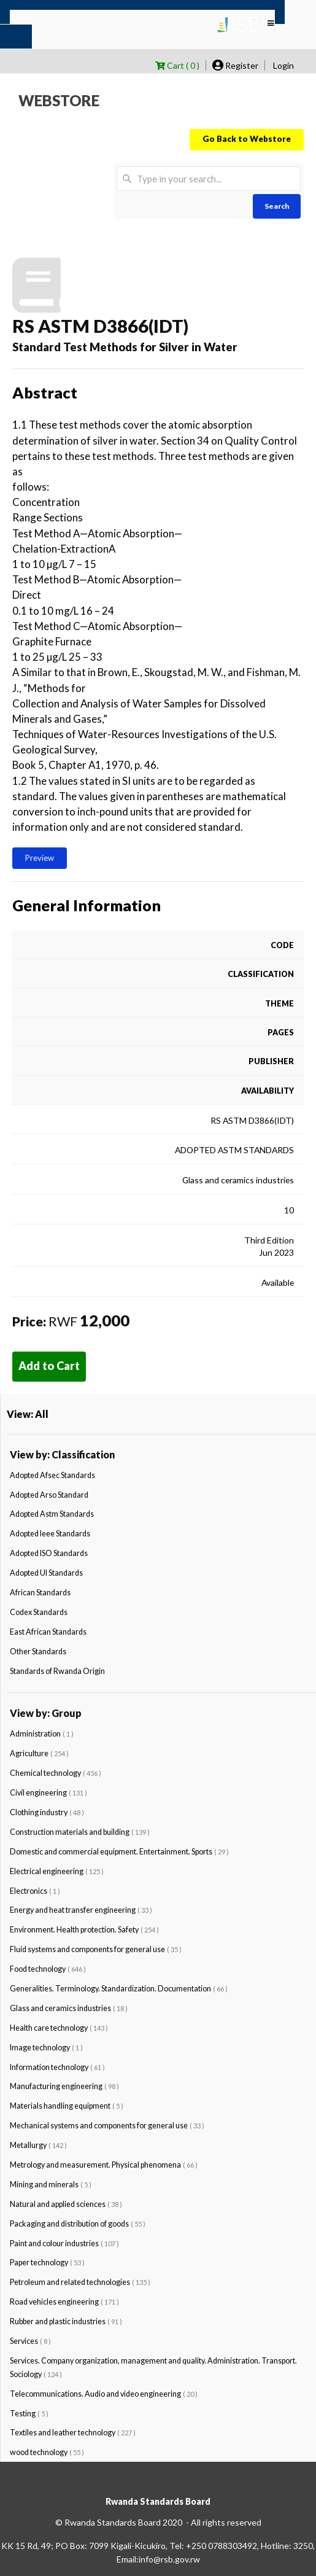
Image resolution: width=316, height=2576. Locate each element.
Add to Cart (49, 1365)
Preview (39, 858)
